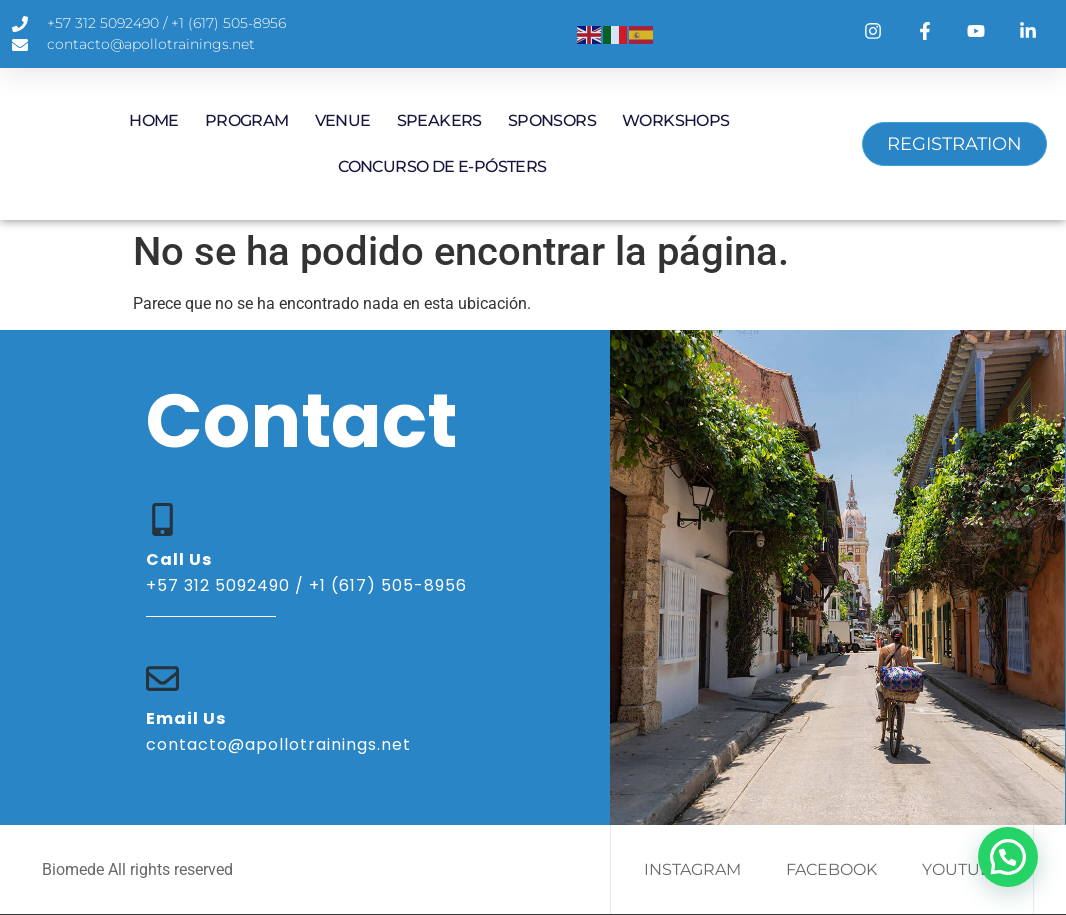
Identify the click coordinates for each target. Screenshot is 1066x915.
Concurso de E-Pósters (442, 166)
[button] (1008, 857)
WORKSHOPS (676, 120)
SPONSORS (552, 120)
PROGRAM (247, 120)
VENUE (343, 120)
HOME (154, 120)
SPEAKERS (439, 120)
